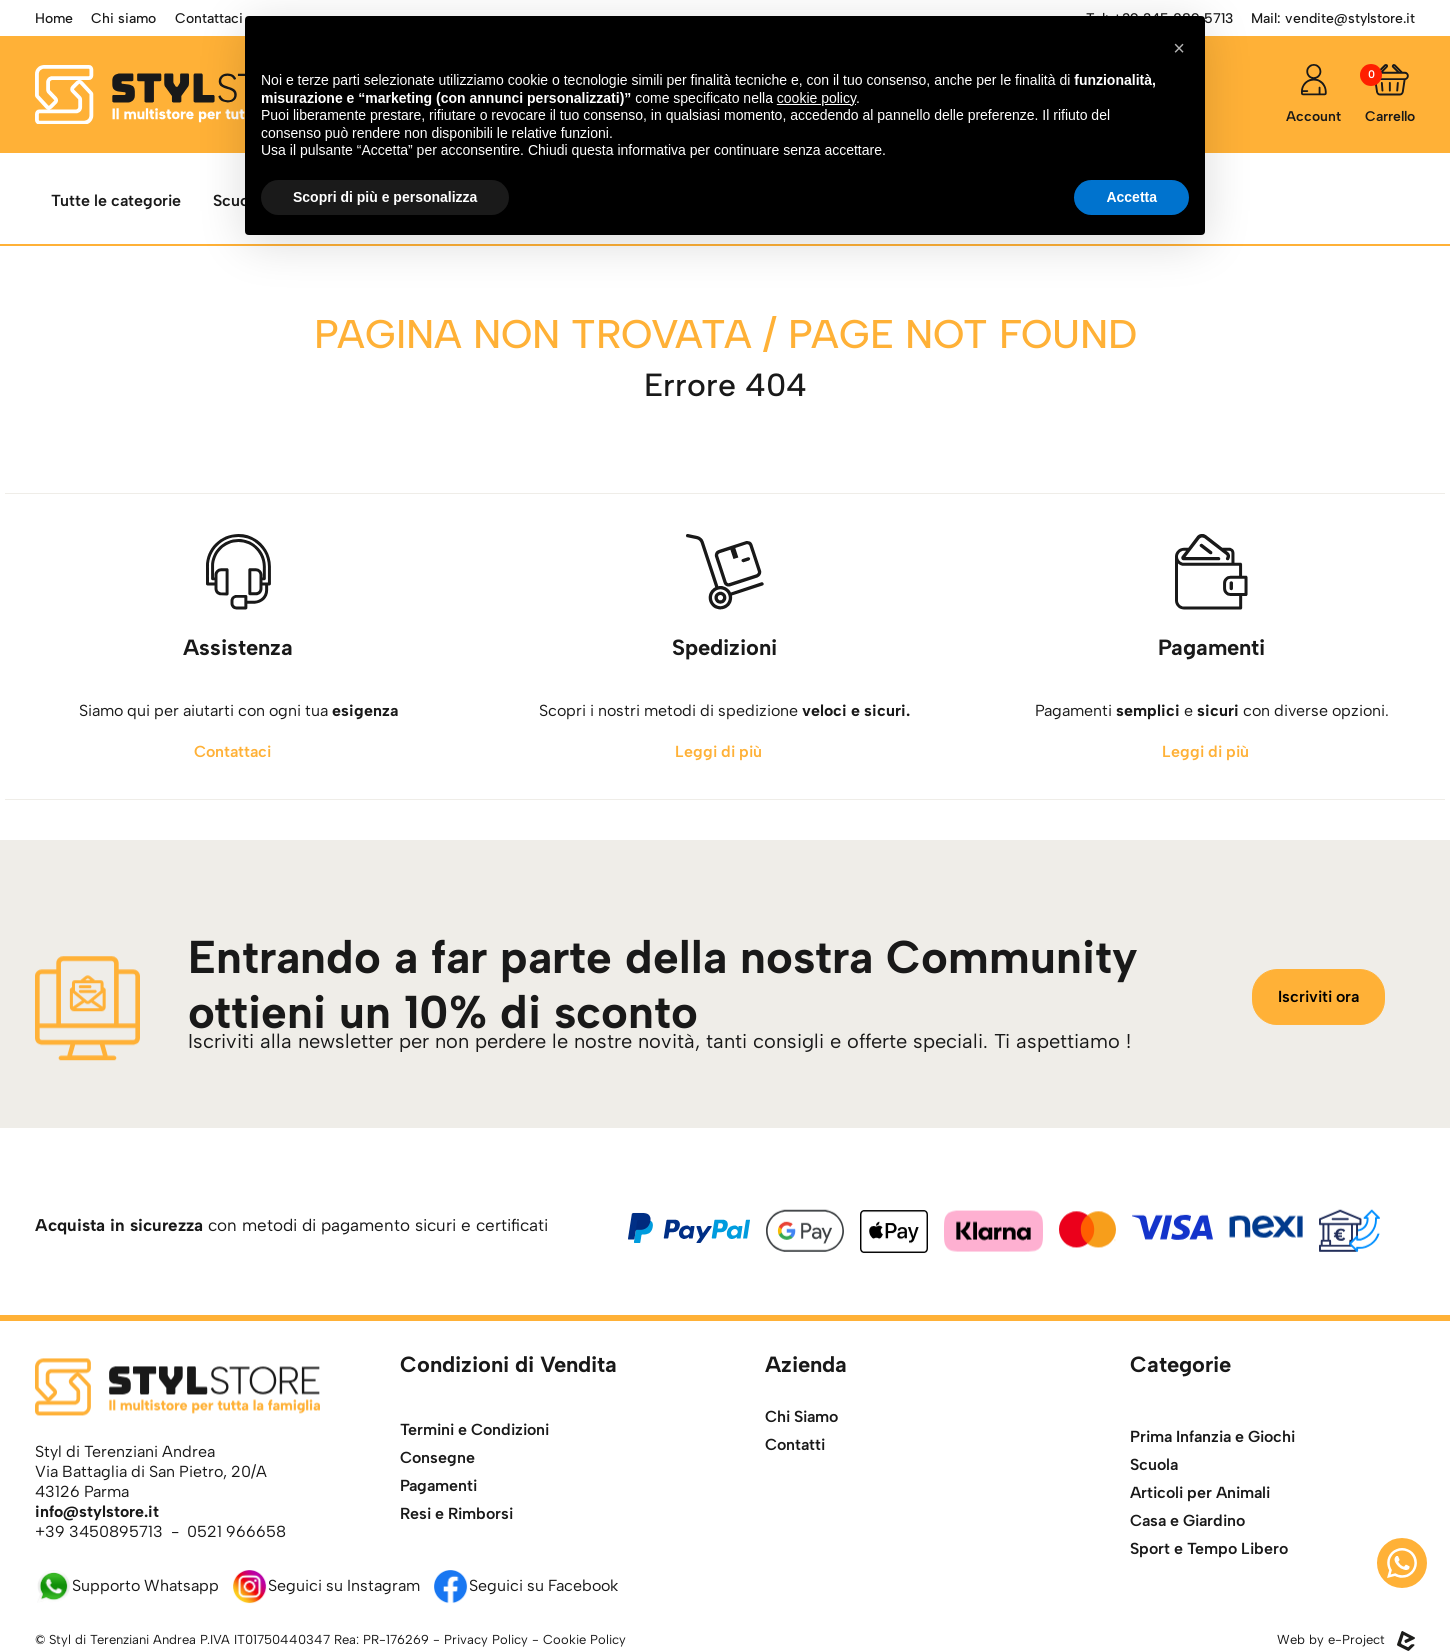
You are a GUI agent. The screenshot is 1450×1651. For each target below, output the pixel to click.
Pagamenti (438, 1549)
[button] (1179, 48)
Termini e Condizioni (474, 1493)
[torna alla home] (184, 94)
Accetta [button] (1131, 197)
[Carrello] (1390, 95)
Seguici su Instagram (325, 1585)
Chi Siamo (801, 1446)
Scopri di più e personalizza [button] (385, 197)
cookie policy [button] (816, 98)
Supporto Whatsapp (127, 1585)
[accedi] (1313, 94)
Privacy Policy (486, 1639)
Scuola (1154, 1545)
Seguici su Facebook (525, 1585)
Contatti (795, 1474)
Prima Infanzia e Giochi (1212, 1517)
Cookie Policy (584, 1639)
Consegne (437, 1521)
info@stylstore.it (97, 1511)
